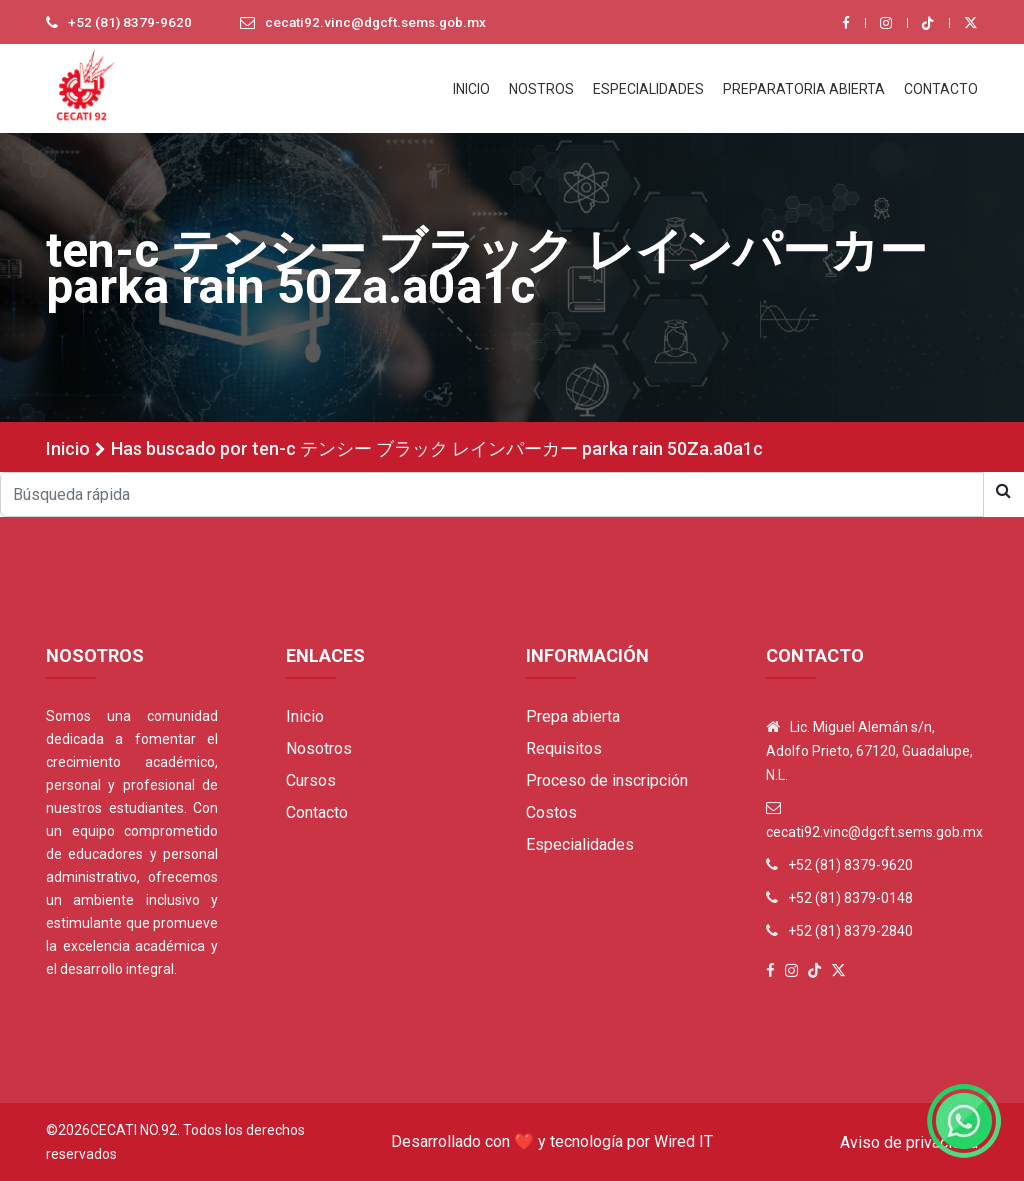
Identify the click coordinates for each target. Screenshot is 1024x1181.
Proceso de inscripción (607, 780)
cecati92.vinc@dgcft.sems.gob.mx (382, 23)
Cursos (311, 780)
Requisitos (564, 748)
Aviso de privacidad (909, 1142)
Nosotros (319, 748)
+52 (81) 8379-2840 (850, 931)
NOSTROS (541, 89)
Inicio (68, 448)
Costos (551, 812)
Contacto (317, 812)
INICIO (471, 89)
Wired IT (683, 1141)
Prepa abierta (573, 716)
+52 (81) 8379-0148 (850, 898)
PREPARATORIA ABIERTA (804, 89)
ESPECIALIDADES (648, 89)
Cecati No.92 (133, 1130)
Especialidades (580, 844)
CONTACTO (941, 89)
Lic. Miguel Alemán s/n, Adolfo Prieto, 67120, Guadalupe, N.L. (869, 751)
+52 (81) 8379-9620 (131, 23)
